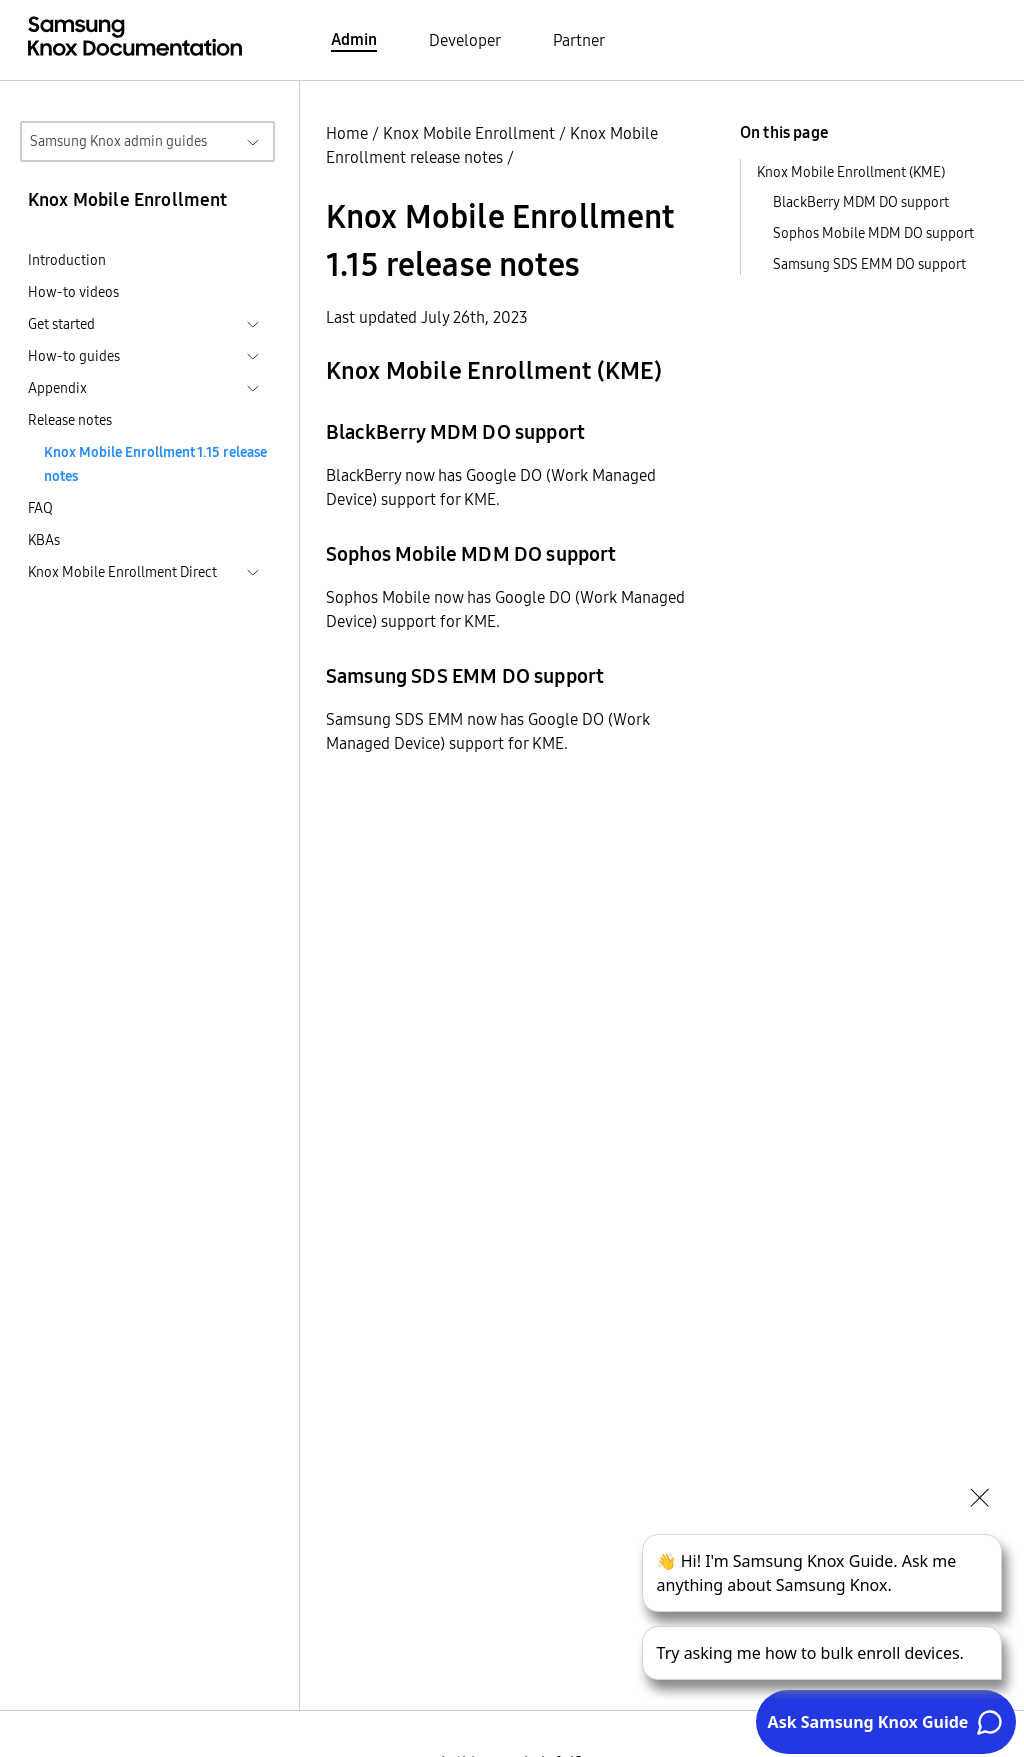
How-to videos (73, 292)
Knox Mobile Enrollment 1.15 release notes (155, 464)
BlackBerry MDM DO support (861, 202)
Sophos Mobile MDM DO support (873, 233)
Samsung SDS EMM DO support (869, 264)
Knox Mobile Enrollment (469, 133)
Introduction (67, 260)
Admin (354, 39)
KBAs (44, 540)
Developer (465, 40)
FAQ (40, 508)
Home (347, 133)
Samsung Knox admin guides (118, 141)
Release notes (70, 420)
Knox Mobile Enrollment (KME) (851, 172)
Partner (579, 40)
